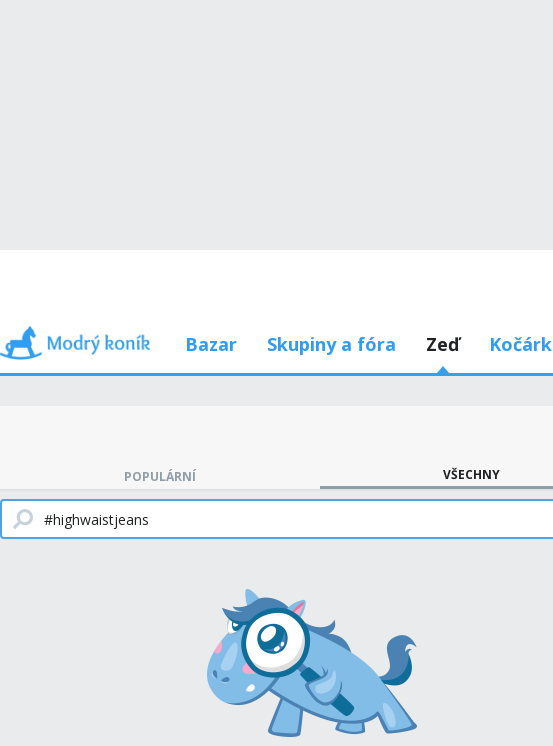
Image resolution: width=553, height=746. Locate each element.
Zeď (442, 344)
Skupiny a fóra (331, 344)
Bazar (211, 344)
